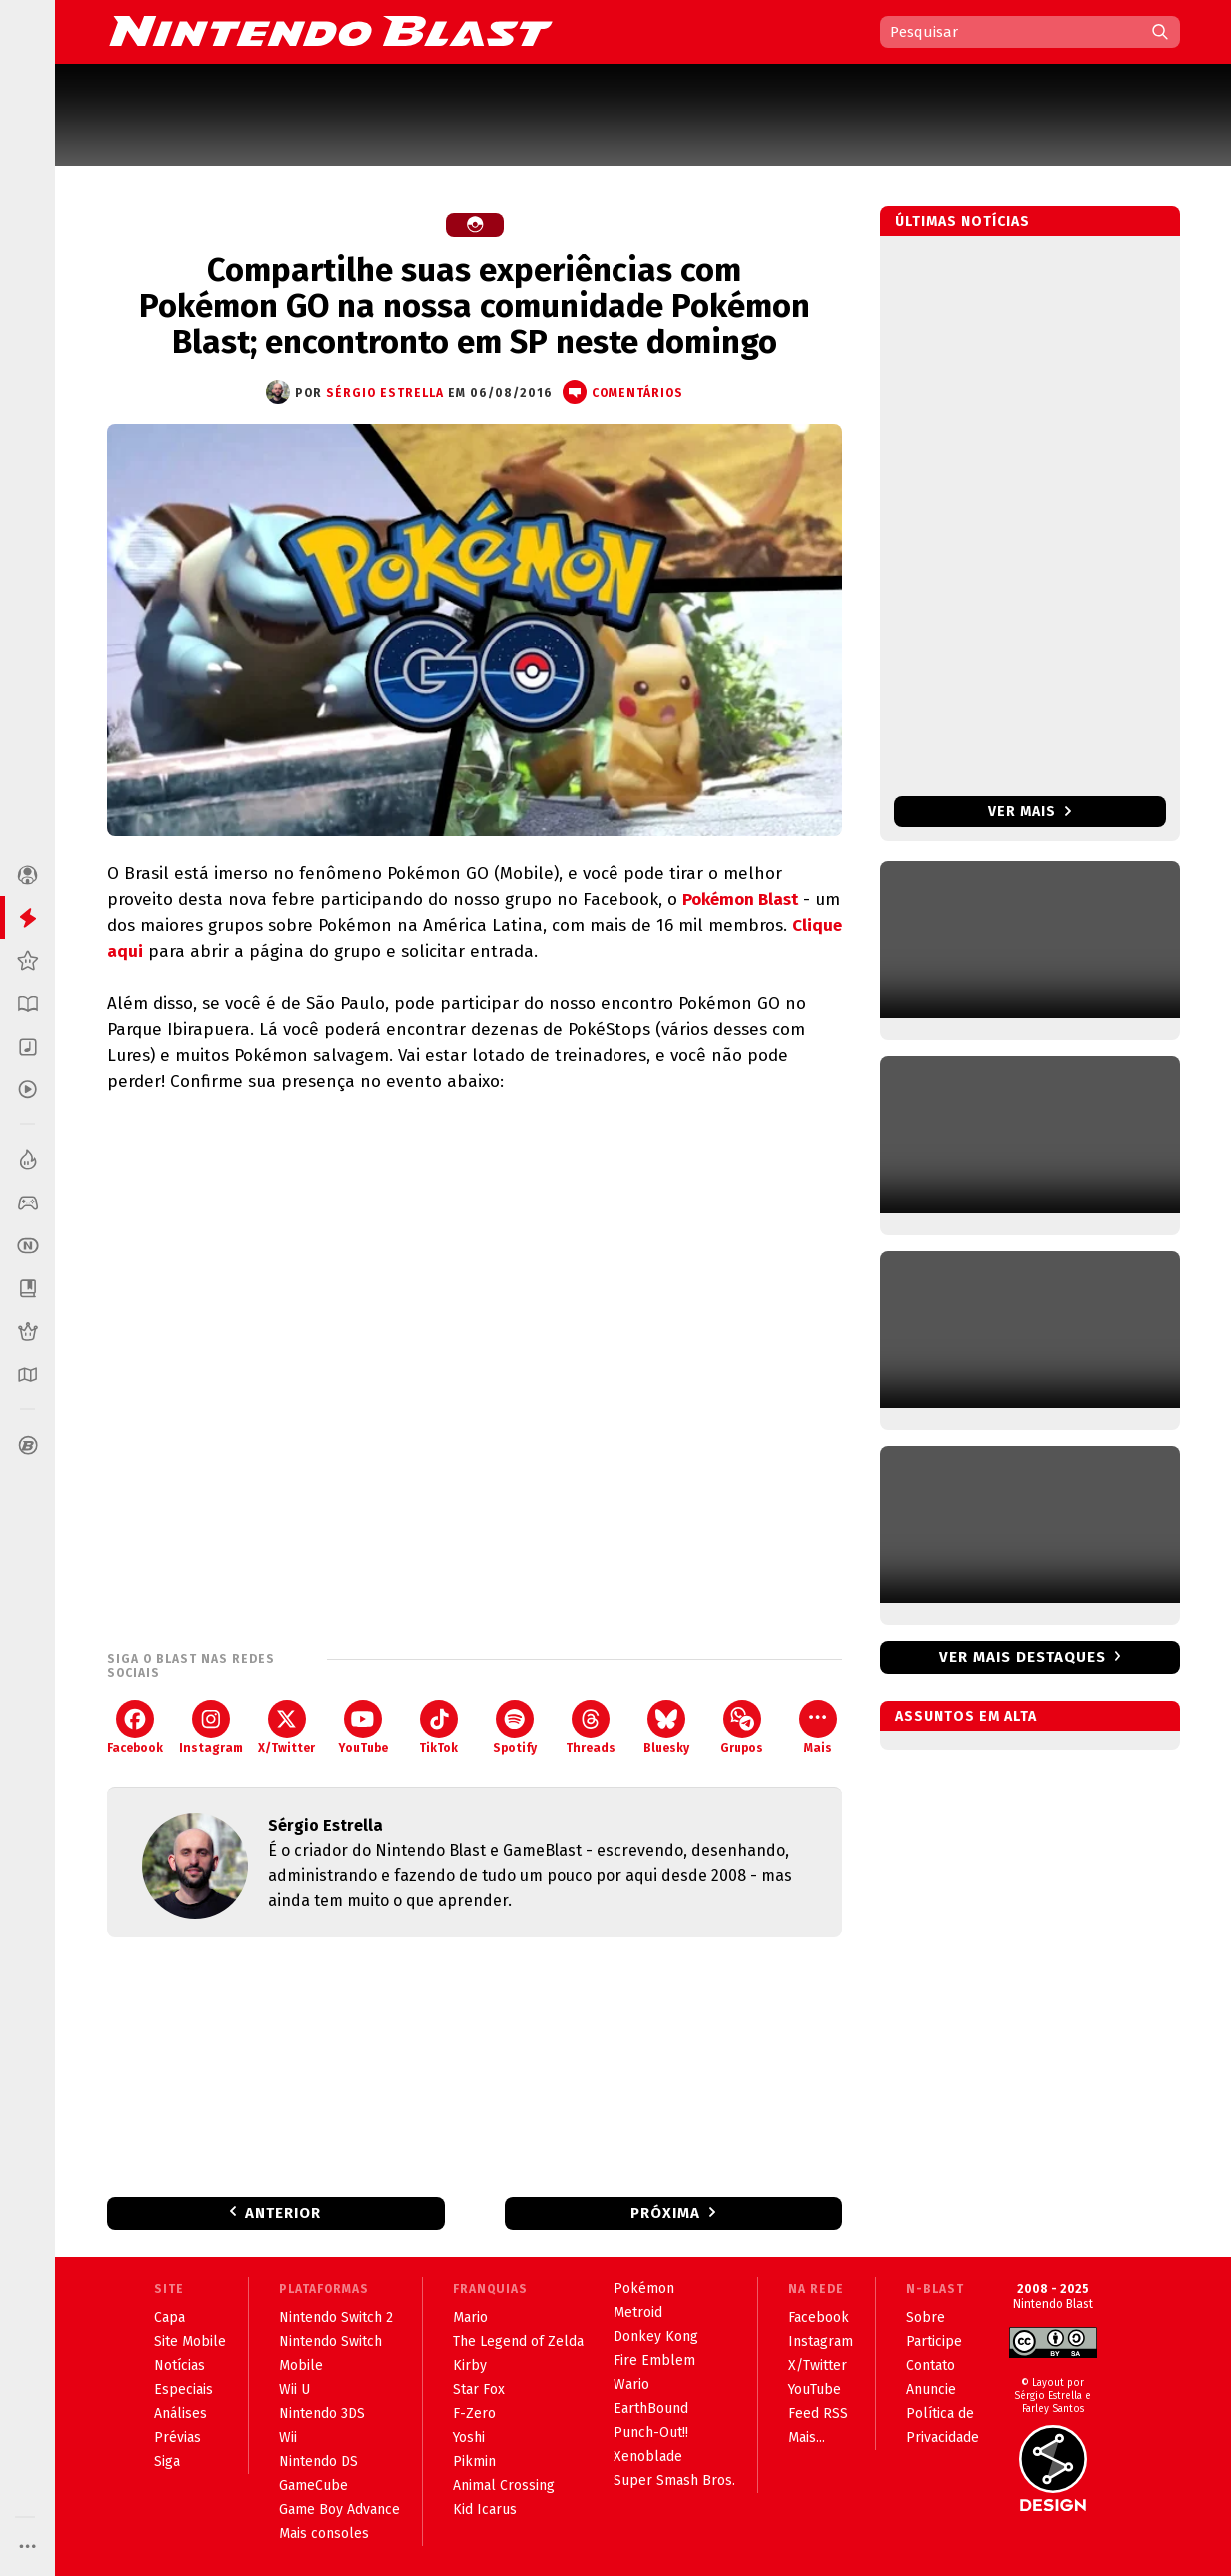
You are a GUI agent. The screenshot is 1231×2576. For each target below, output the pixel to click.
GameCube (313, 2485)
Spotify (515, 1727)
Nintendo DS (318, 2461)
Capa (169, 2317)
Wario (631, 2384)
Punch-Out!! (651, 2432)
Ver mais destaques (1022, 1657)
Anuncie (931, 2389)
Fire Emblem (654, 2360)
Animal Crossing (504, 2485)
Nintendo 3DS (322, 2413)
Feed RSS (818, 2413)
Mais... (806, 2437)
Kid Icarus (485, 2509)
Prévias (177, 2437)
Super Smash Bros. (674, 2480)
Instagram (211, 1727)
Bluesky (666, 1727)
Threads (591, 1727)
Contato (930, 2365)
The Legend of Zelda (518, 2341)
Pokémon (644, 2288)
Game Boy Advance (339, 2509)
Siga (167, 2461)
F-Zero (474, 2413)
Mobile (301, 2365)
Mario (470, 2317)
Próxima (665, 2213)
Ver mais (1029, 811)
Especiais (183, 2389)
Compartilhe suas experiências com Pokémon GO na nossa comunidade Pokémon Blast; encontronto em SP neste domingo (474, 306)
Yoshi (469, 2437)
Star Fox (479, 2389)
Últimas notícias (962, 221)
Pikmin (474, 2461)
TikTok (438, 1727)
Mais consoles (324, 2533)
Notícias (179, 2365)
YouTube (363, 1727)
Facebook (135, 1727)
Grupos (741, 1727)
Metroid (638, 2312)
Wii (288, 2437)
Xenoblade (648, 2456)
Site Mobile (190, 2341)
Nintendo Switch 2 (336, 2317)
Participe (934, 2341)
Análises (180, 2413)
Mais (818, 1727)
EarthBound (651, 2408)
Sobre (925, 2317)
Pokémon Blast (740, 899)
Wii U (294, 2389)
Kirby (470, 2365)
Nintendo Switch (330, 2341)
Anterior (283, 2213)
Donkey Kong (656, 2336)
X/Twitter (286, 1727)
